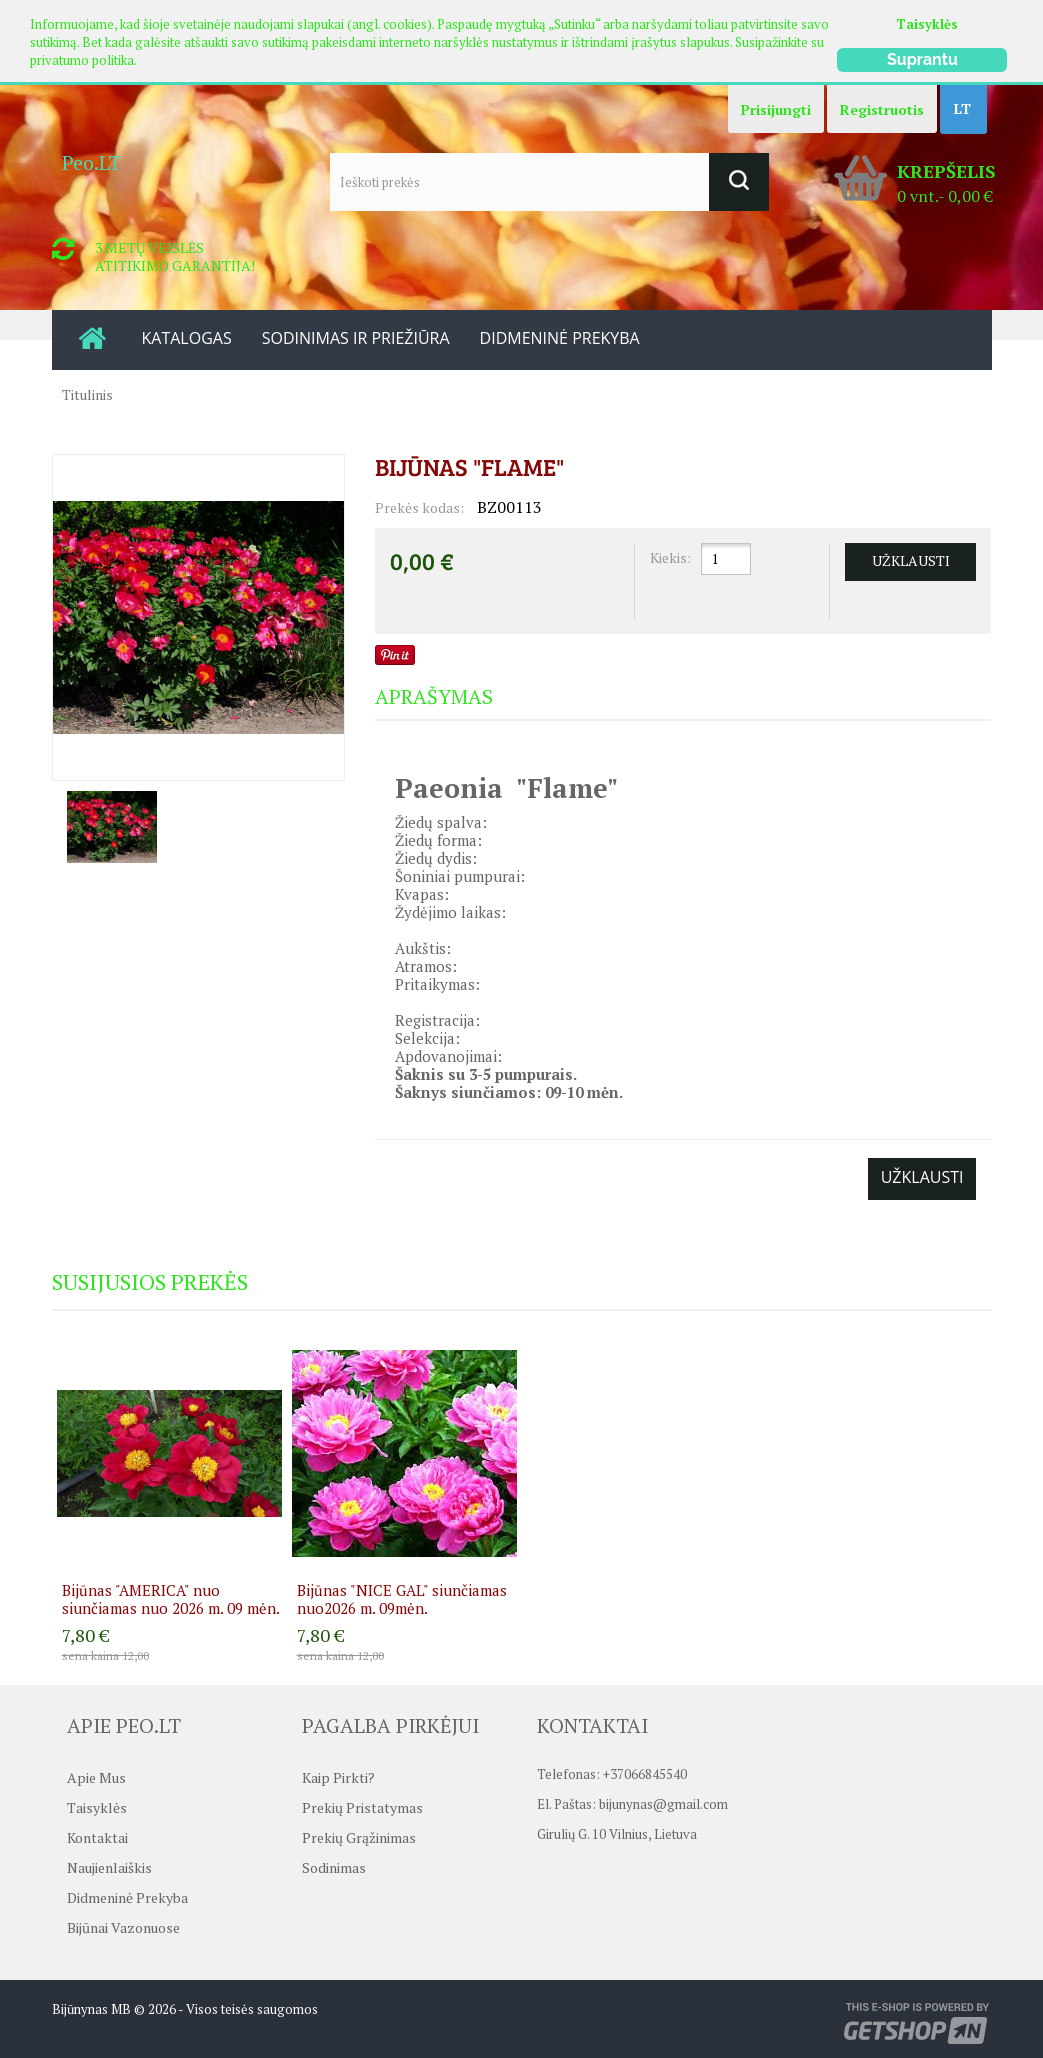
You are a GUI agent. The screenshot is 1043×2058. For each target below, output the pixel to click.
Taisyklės (927, 24)
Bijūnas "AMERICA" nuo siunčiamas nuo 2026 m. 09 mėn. (171, 1599)
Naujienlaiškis (109, 1867)
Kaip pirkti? (338, 1777)
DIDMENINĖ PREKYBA (560, 338)
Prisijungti (776, 109)
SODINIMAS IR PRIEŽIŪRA (356, 338)
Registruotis (882, 109)
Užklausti (922, 1177)
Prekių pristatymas (362, 1807)
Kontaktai (97, 1837)
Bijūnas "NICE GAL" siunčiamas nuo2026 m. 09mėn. (402, 1599)
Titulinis (87, 394)
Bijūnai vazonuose (123, 1927)
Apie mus (96, 1777)
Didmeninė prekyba (127, 1897)
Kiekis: (670, 557)
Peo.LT (91, 162)
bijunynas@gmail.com (663, 1808)
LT (962, 108)
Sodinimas (334, 1867)
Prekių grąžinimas (359, 1837)
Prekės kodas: (419, 507)
